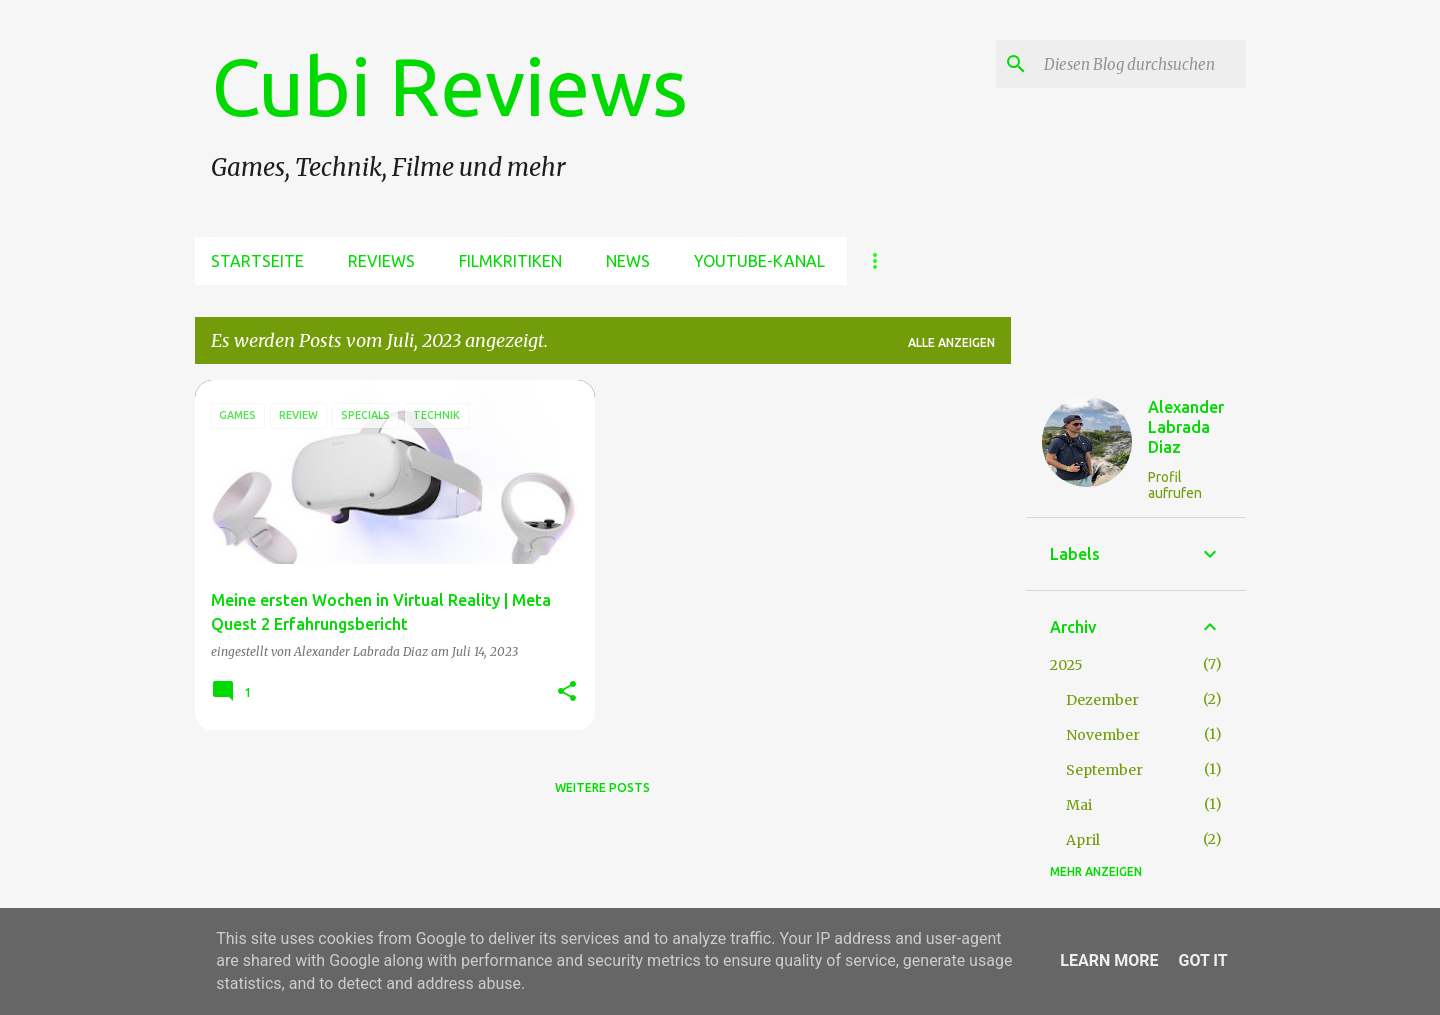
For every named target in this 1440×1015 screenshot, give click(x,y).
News (628, 261)
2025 (1066, 665)
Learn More (1109, 960)
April (1083, 840)
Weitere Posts (602, 787)
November (1103, 735)
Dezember (1102, 700)
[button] (567, 692)
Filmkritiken (510, 261)
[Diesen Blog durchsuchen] (1141, 64)
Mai (1079, 805)
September (1104, 770)
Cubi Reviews (449, 86)
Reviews (381, 261)
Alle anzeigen (951, 342)
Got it (1202, 960)
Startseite (257, 261)
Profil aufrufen (1175, 485)
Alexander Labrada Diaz (1186, 427)
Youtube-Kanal (759, 261)
